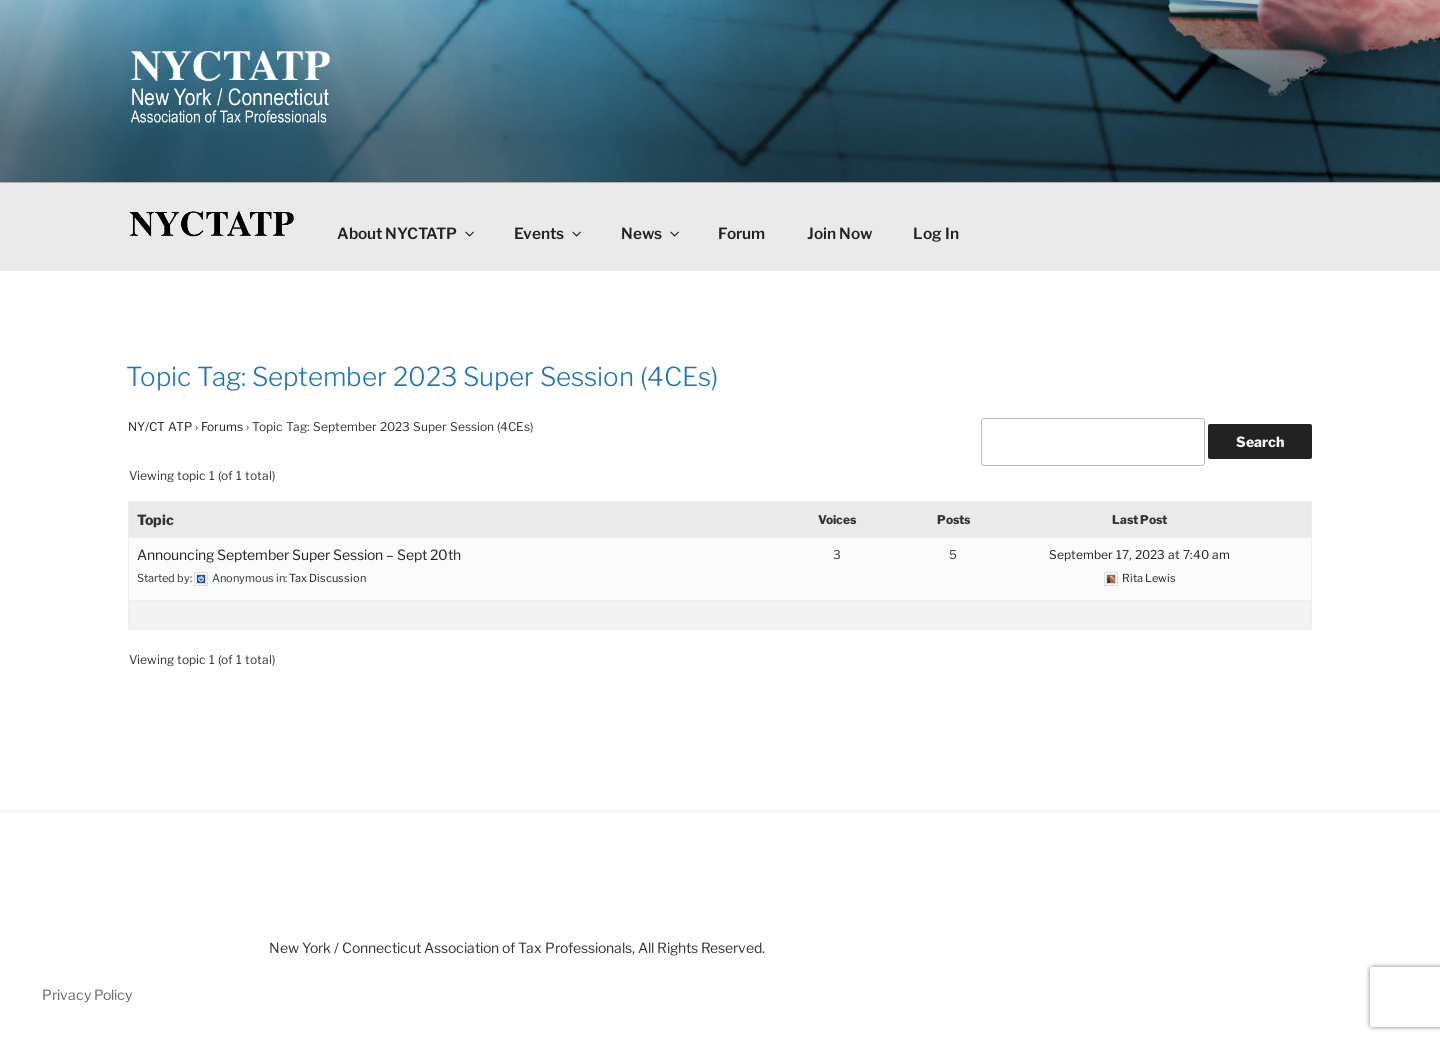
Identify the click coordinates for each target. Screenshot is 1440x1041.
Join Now (839, 233)
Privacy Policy (87, 994)
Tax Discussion (327, 578)
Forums (222, 426)
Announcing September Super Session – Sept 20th (299, 554)
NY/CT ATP (160, 426)
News (651, 233)
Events (549, 233)
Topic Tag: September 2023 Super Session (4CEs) (422, 376)
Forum (741, 233)
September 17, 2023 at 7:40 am (1139, 554)
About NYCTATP (407, 233)
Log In (936, 233)
